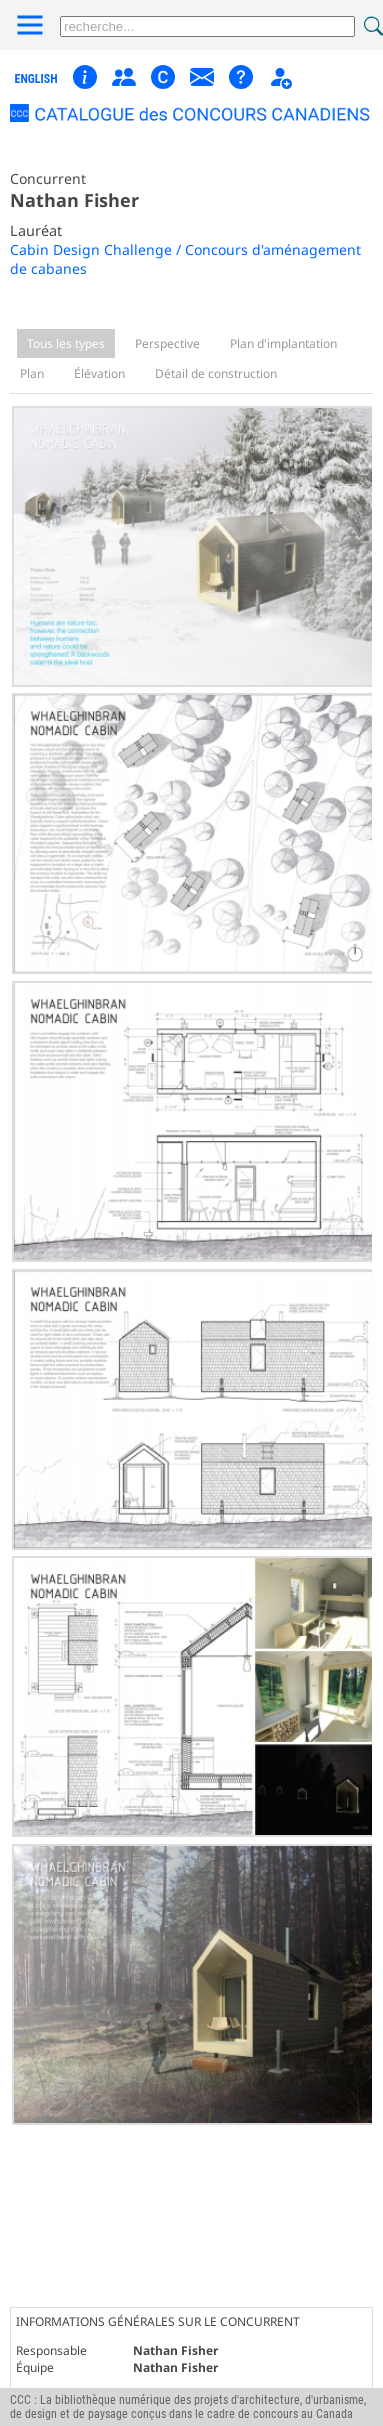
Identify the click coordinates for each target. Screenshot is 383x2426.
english (36, 79)
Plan (32, 373)
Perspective (167, 343)
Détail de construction (216, 373)
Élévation (99, 373)
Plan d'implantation (283, 343)
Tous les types (66, 343)
